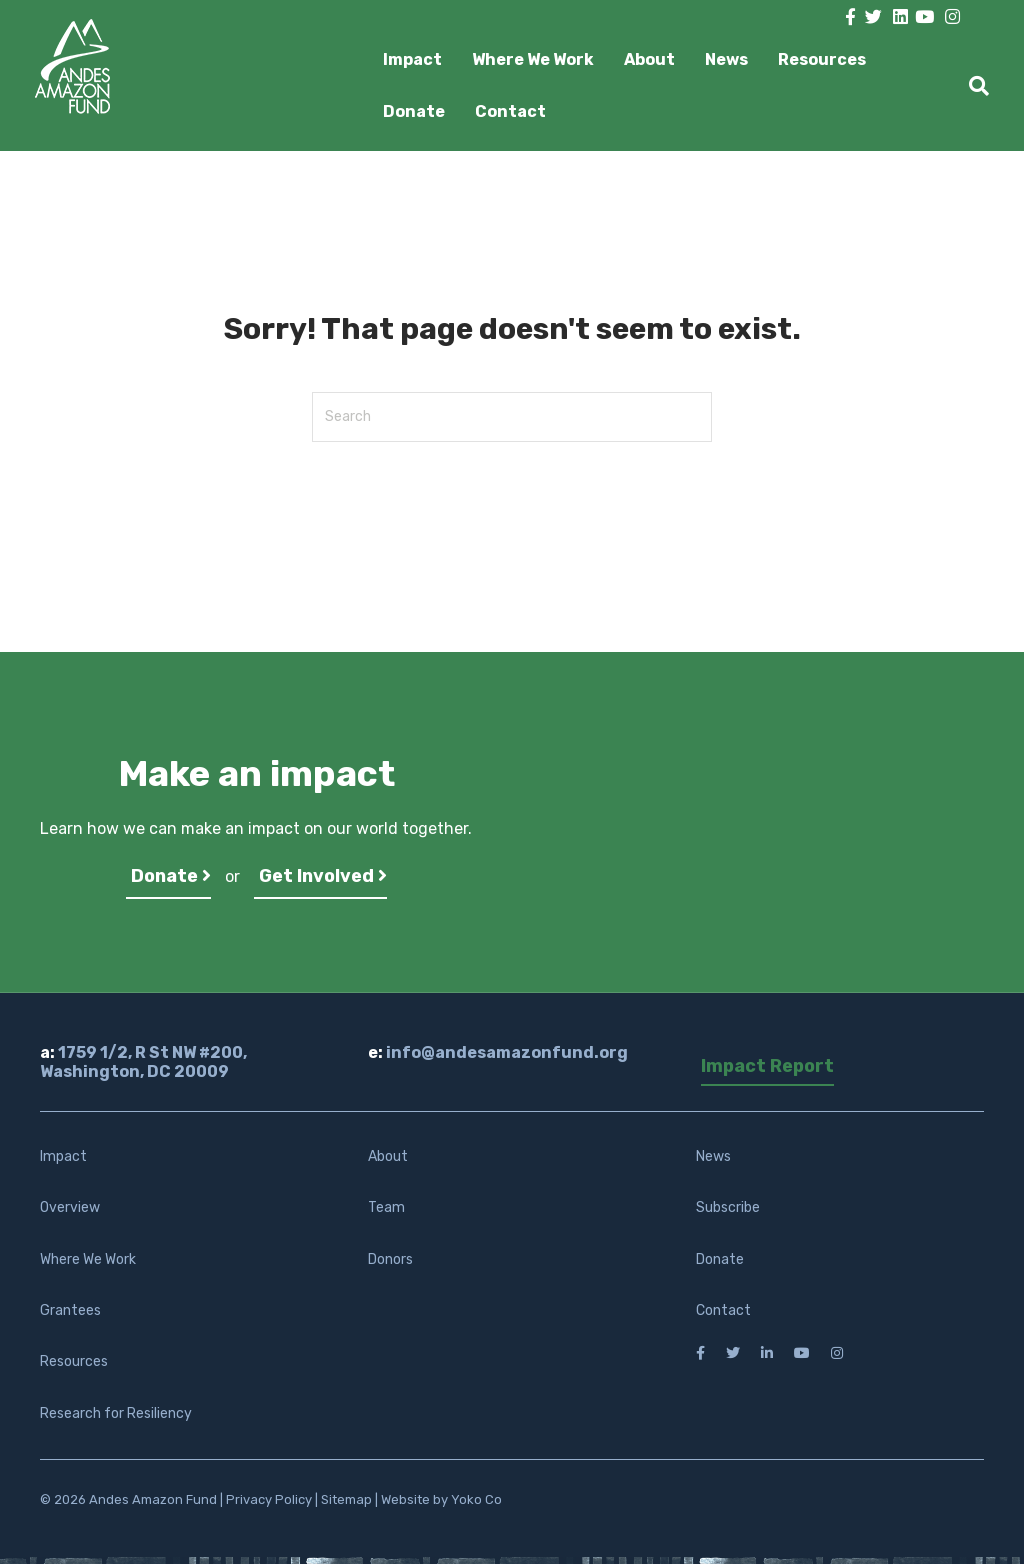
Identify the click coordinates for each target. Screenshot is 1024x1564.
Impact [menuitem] (63, 1156)
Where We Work (533, 59)
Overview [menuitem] (70, 1207)
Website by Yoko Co (441, 1499)
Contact (510, 111)
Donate (414, 111)
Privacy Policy (269, 1499)
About (649, 59)
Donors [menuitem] (390, 1259)
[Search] (971, 86)
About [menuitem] (388, 1156)
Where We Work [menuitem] (88, 1259)
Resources (822, 59)
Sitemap (346, 1499)
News (726, 59)
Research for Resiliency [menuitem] (116, 1413)
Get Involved (323, 876)
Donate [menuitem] (720, 1259)
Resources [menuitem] (74, 1361)
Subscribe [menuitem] (728, 1207)
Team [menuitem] (386, 1207)
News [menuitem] (713, 1156)
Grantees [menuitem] (70, 1310)
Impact (412, 59)
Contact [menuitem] (723, 1310)
